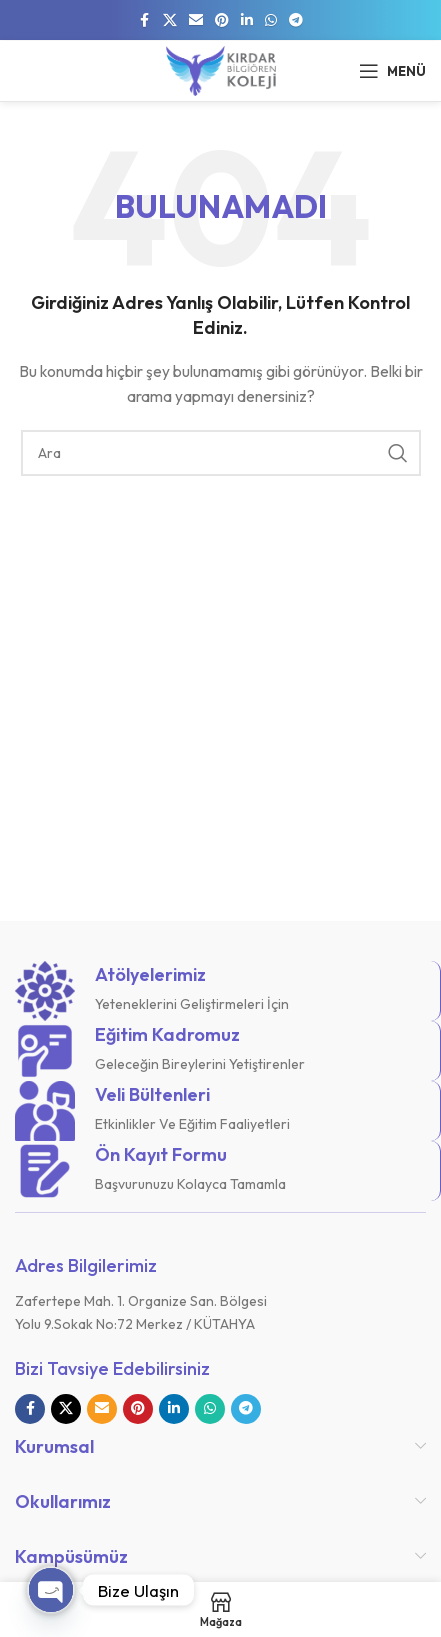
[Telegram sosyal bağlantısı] (296, 20)
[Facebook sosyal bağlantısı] (145, 20)
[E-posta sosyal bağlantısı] (196, 20)
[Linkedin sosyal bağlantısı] (247, 20)
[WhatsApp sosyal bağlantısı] (271, 20)
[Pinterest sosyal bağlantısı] (222, 20)
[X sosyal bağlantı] (170, 20)
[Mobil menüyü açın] (392, 71)
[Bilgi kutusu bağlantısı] (220, 991)
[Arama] (221, 453)
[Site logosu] (221, 69)
